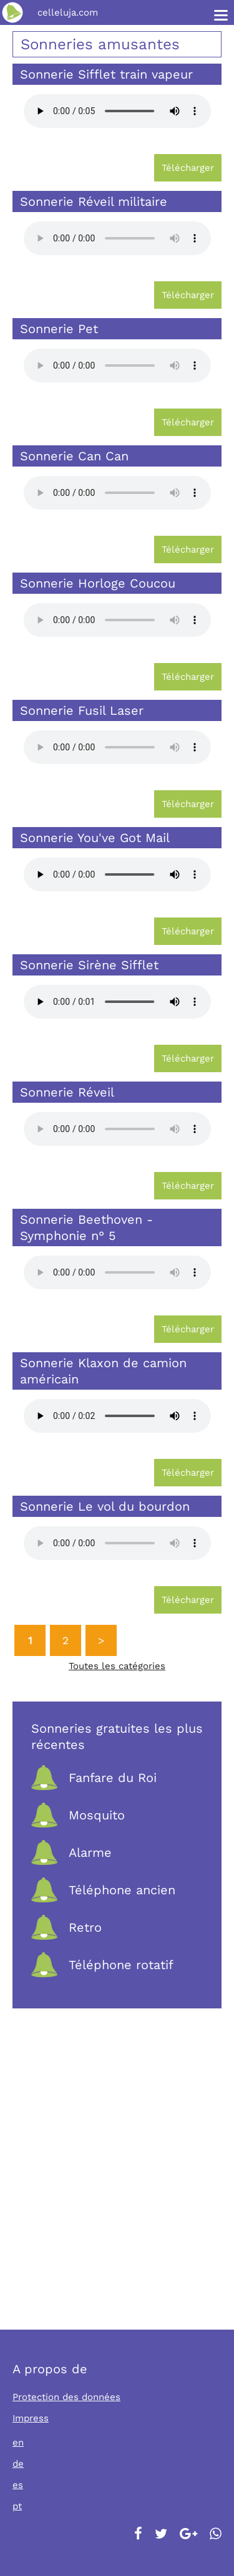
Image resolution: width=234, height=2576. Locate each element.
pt (17, 2506)
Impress (30, 2418)
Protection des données (66, 2397)
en (18, 2442)
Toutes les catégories (117, 1666)
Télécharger (188, 167)
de (18, 2463)
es (17, 2485)
